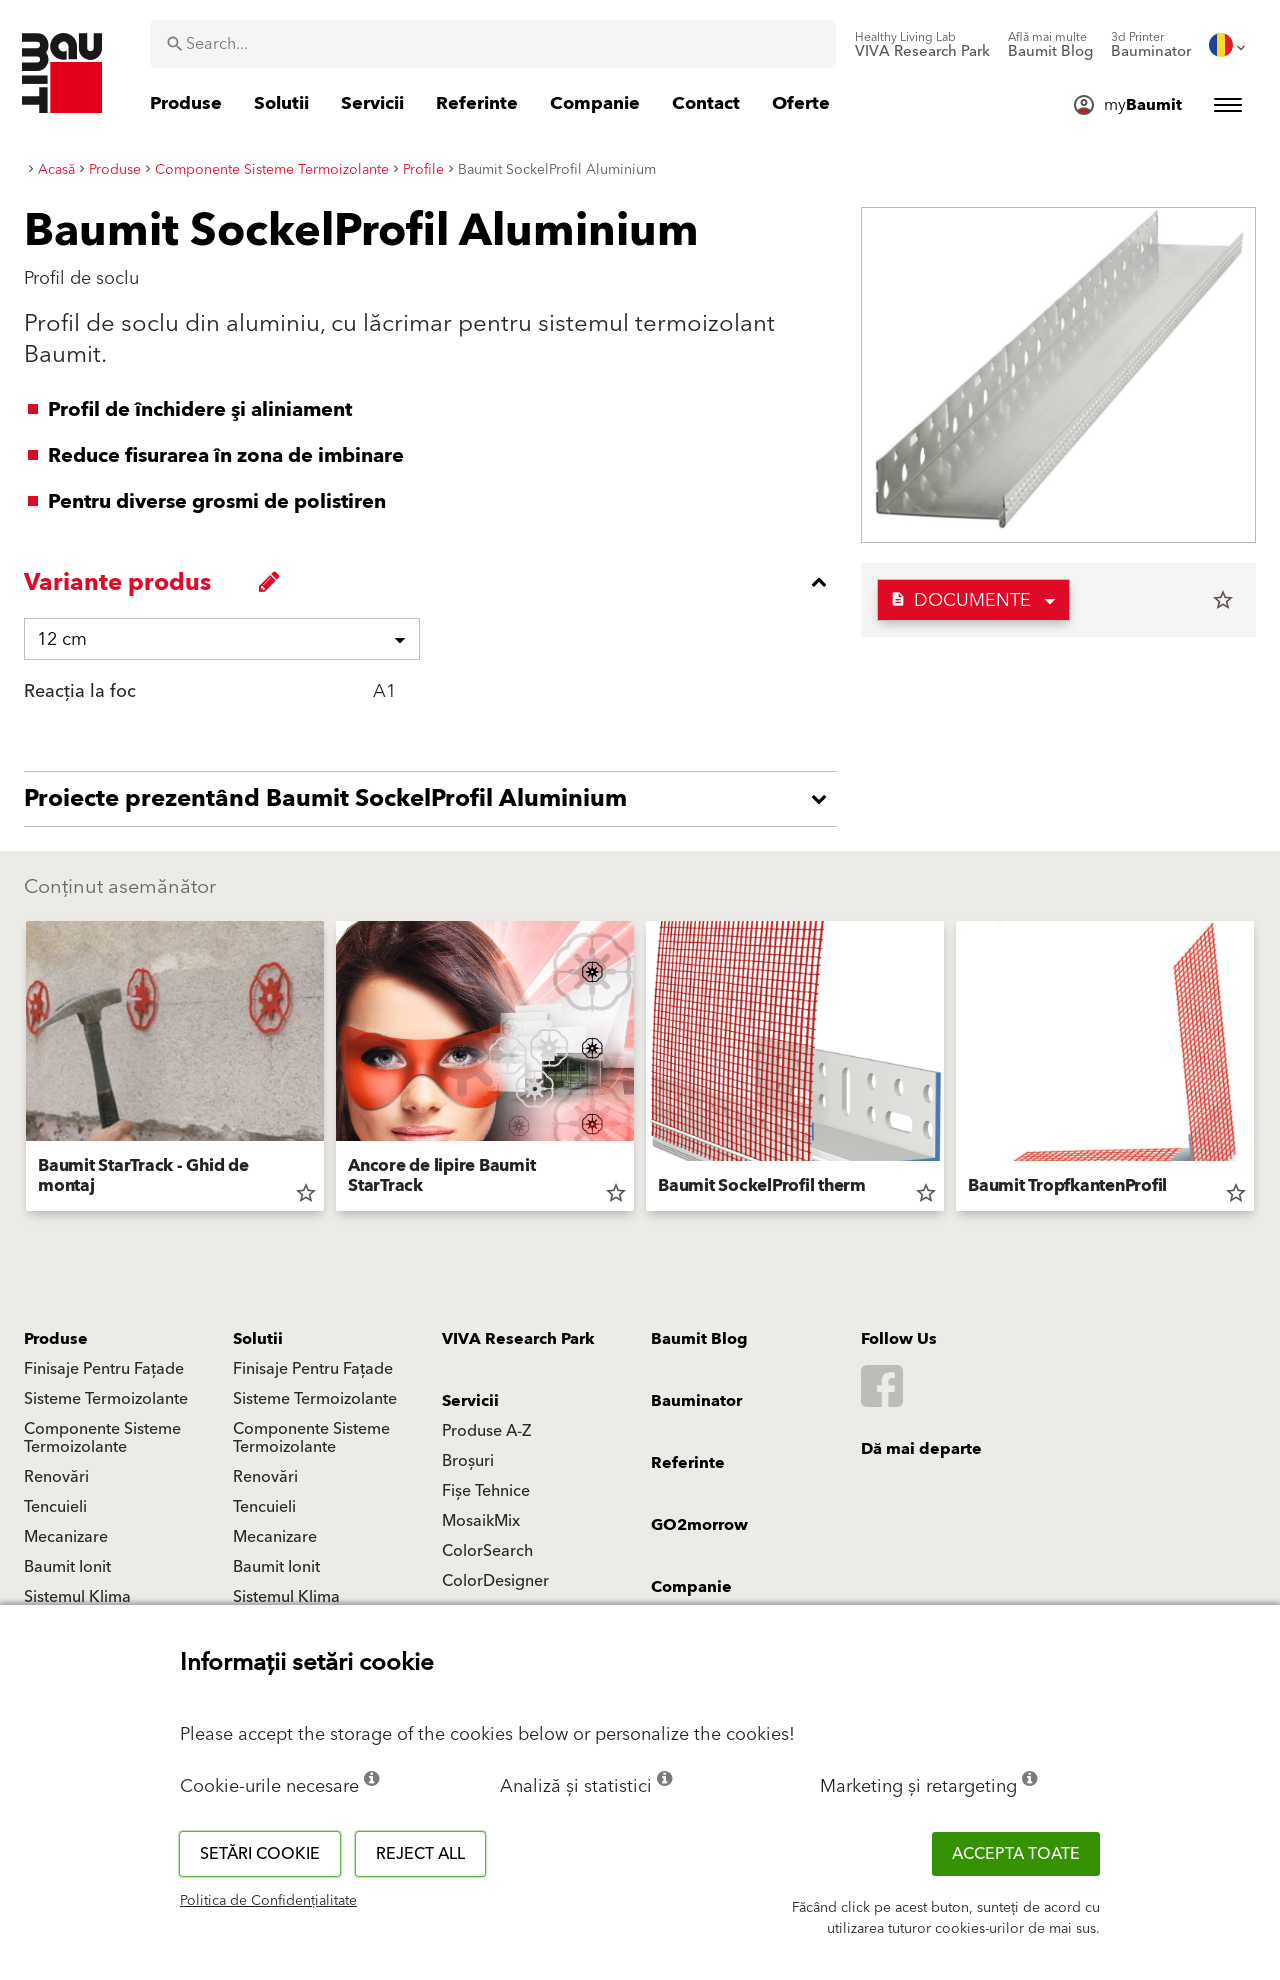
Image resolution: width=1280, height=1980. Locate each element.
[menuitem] (922, 45)
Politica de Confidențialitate (268, 1901)
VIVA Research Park (518, 1339)
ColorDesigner (495, 1581)
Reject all (420, 1854)
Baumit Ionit (67, 1567)
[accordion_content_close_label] (435, 582)
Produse (56, 1339)
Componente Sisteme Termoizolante (102, 1438)
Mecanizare (66, 1537)
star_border (1223, 600)
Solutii (258, 1339)
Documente (960, 600)
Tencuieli (55, 1507)
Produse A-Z (486, 1431)
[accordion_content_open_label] (435, 799)
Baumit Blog (699, 1339)
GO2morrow (699, 1525)
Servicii (470, 1401)
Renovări (56, 1477)
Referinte (688, 1463)
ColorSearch (487, 1551)
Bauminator (696, 1401)
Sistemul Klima (77, 1597)
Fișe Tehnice (486, 1491)
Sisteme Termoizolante (106, 1399)
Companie (691, 1587)
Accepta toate (1016, 1854)
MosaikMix (481, 1521)
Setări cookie (260, 1854)
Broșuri (468, 1461)
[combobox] (493, 44)
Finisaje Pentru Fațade (104, 1369)
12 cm (62, 639)
